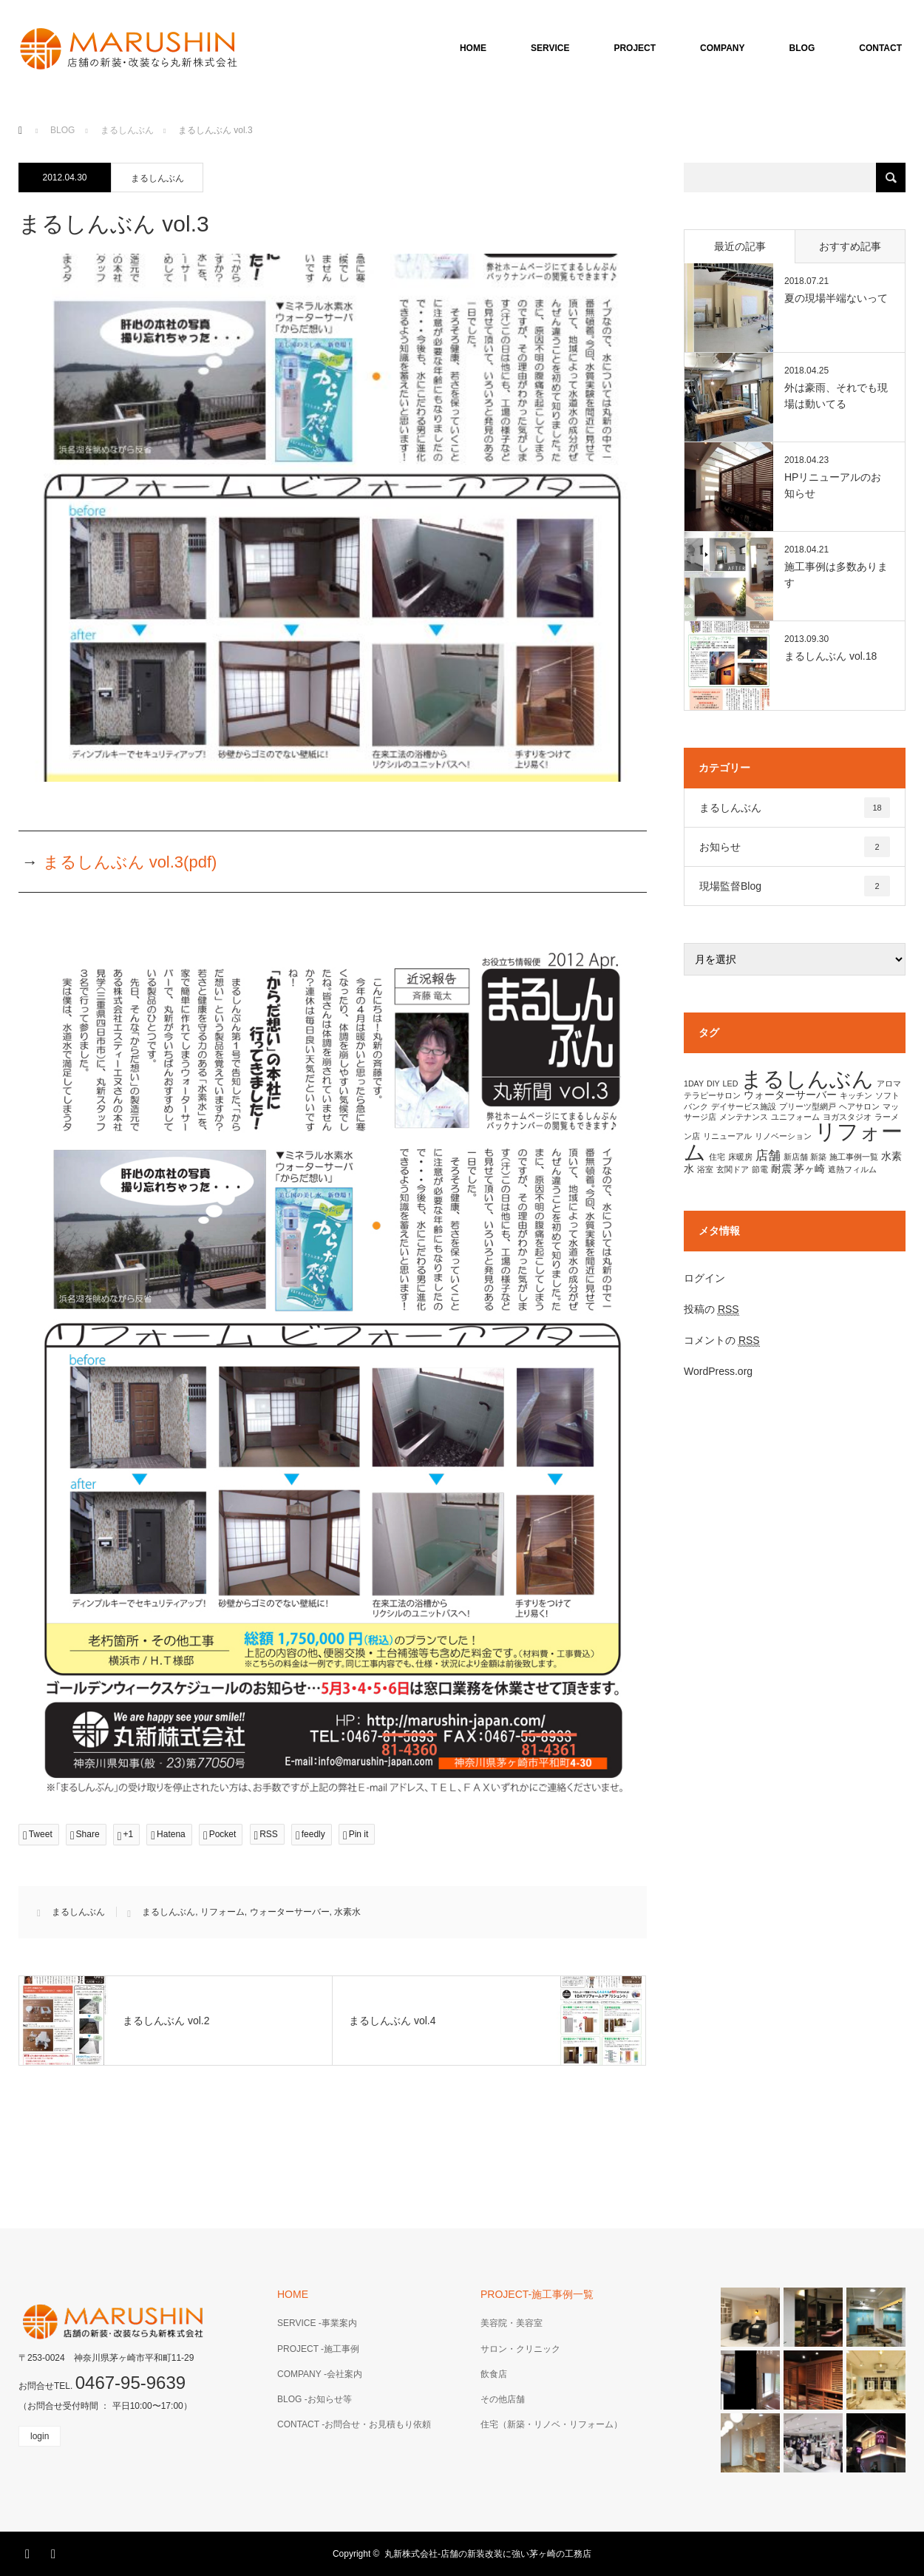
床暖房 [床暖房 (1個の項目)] (740, 1156)
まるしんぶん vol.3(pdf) (130, 862)
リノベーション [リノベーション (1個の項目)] (783, 1136)
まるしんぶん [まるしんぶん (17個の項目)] (807, 1078)
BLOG (802, 48)
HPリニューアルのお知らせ (832, 485)
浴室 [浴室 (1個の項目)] (705, 1169)
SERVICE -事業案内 (317, 2323)
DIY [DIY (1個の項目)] (713, 1083)
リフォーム (222, 1912)
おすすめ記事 (850, 246)
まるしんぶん (157, 178)
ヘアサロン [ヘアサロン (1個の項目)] (859, 1106)
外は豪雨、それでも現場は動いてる (836, 396)
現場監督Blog (794, 886)
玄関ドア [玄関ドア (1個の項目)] (732, 1169)
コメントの (722, 1340)
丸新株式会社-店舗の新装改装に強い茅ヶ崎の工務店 (487, 2554)
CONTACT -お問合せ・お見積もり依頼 (354, 2424)
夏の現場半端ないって (836, 298)
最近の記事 (740, 246)
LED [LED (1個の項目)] (730, 1083)
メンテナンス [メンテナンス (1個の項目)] (743, 1116)
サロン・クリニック (520, 2349)
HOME (473, 48)
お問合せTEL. (102, 2386)
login (39, 2436)
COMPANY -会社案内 (319, 2374)
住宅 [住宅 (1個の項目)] (717, 1156)
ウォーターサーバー (290, 1912)
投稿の (711, 1309)
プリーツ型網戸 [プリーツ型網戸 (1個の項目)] (807, 1106)
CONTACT (880, 48)
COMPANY (722, 48)
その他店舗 (502, 2399)
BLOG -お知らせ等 (314, 2399)
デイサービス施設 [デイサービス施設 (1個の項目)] (743, 1106)
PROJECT (635, 48)
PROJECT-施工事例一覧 (537, 2294)
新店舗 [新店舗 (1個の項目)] (796, 1156)
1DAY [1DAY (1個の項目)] (694, 1083)
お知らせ (794, 846)
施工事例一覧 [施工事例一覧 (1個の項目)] (853, 1156)
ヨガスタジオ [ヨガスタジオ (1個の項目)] (847, 1116)
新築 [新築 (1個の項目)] (818, 1156)
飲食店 (493, 2374)
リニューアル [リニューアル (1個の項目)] (727, 1136)
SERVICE (550, 48)
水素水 (347, 1912)
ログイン (704, 1278)
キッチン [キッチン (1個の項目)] (856, 1095)
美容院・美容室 (511, 2323)
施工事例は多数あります (836, 575)
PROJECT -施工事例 (318, 2349)
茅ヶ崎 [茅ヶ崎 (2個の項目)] (809, 1168)
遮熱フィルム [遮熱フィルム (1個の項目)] (852, 1169)
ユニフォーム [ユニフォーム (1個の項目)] (795, 1116)
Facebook (29, 2551)
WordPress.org (718, 1371)
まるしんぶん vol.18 (830, 656)
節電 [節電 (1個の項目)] (760, 1169)
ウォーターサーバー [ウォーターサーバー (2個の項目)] (790, 1095)
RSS (55, 2551)
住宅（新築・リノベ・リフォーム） (551, 2424)
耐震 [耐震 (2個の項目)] (781, 1168)
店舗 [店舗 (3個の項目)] (768, 1155)
